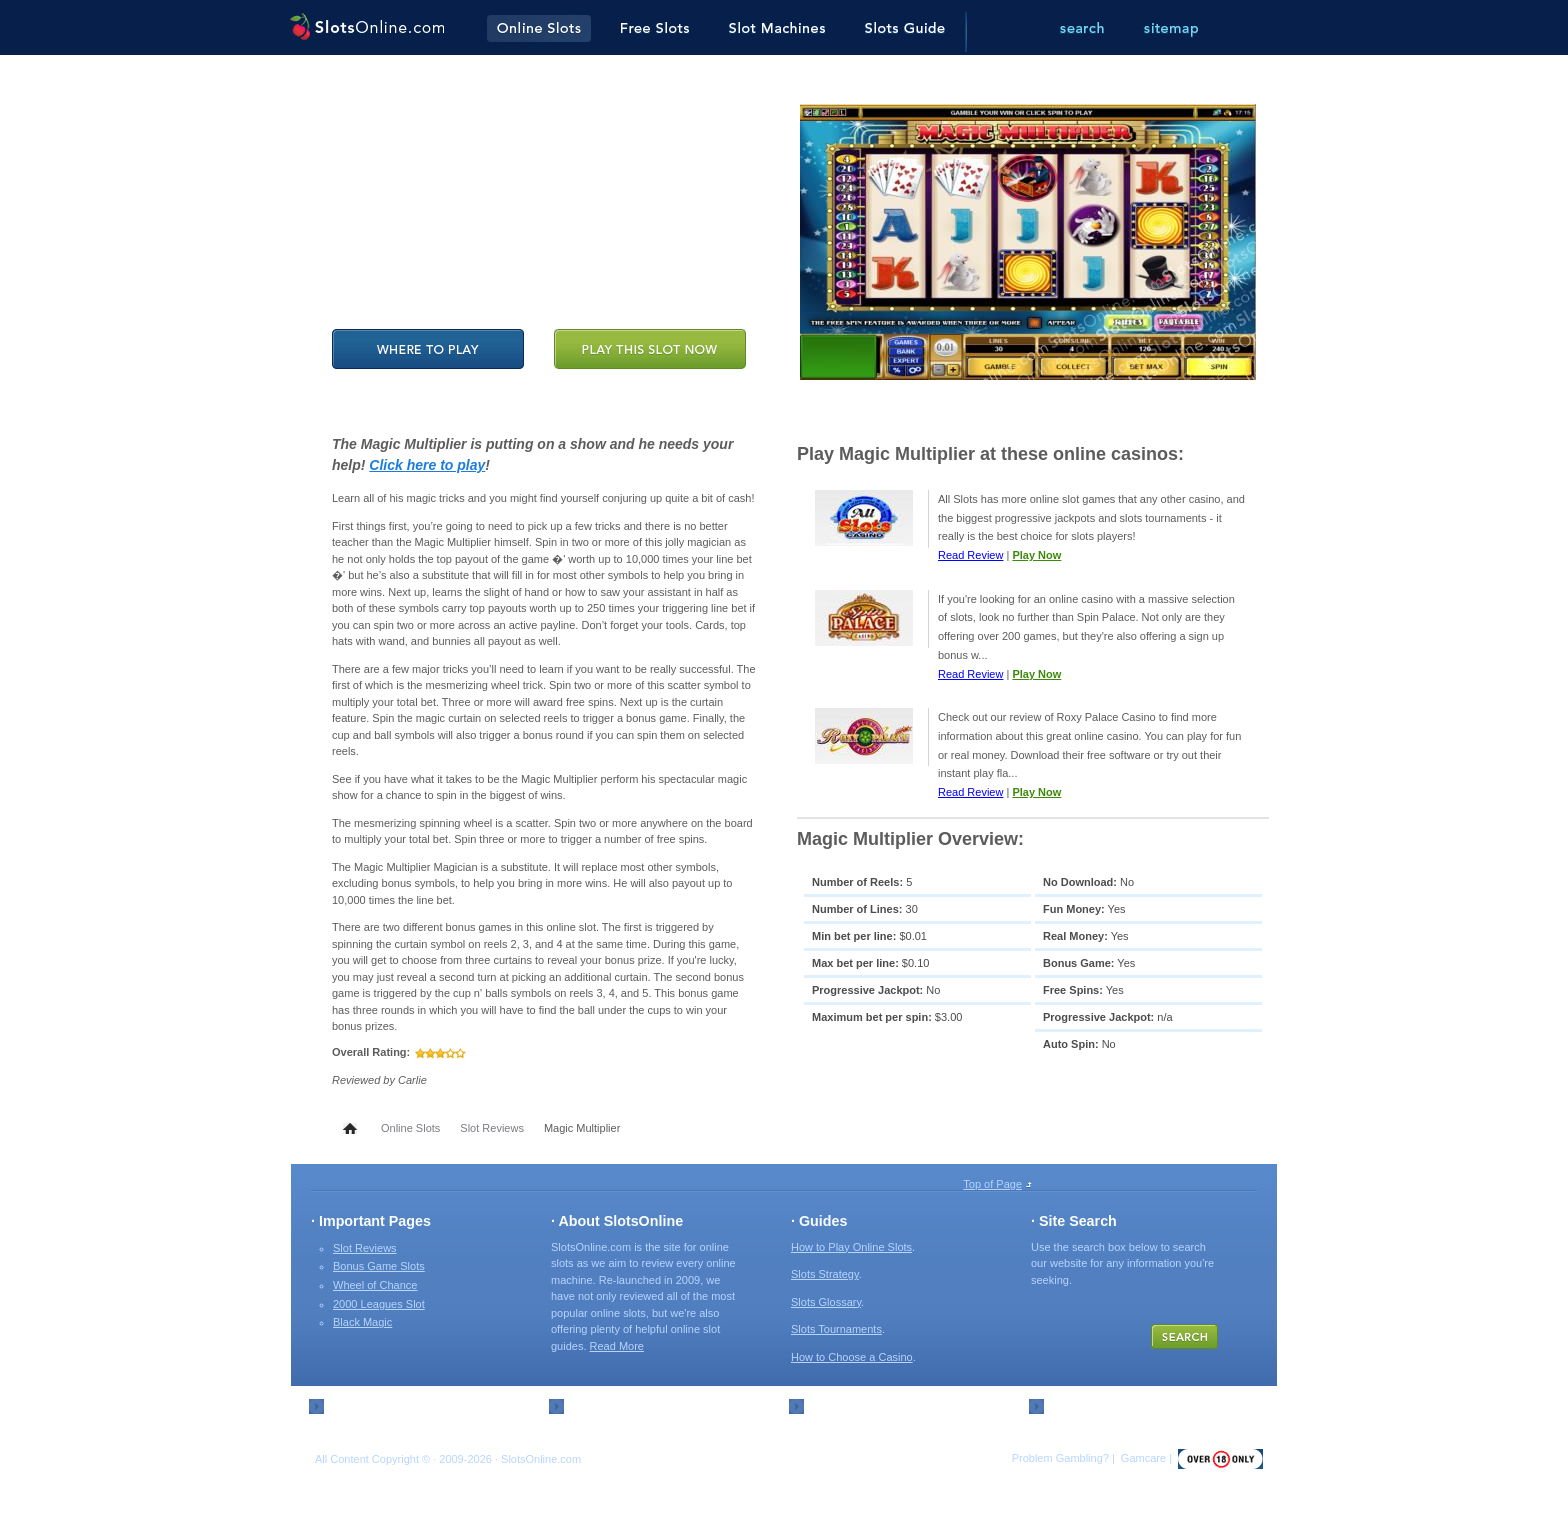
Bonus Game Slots (379, 1266)
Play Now (1036, 555)
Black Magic (362, 1322)
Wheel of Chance (375, 1285)
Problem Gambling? (1060, 1458)
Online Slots (410, 1128)
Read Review (970, 555)
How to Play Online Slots (851, 1247)
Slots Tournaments (836, 1329)
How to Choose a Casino (852, 1357)
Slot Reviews (492, 1128)
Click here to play (427, 465)
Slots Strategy (825, 1274)
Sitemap (350, 1405)
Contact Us (598, 1405)
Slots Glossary (826, 1302)
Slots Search (1082, 1405)
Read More (617, 1346)
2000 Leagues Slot (379, 1304)
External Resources (860, 1405)
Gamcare (1143, 1458)
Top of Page (992, 1184)
